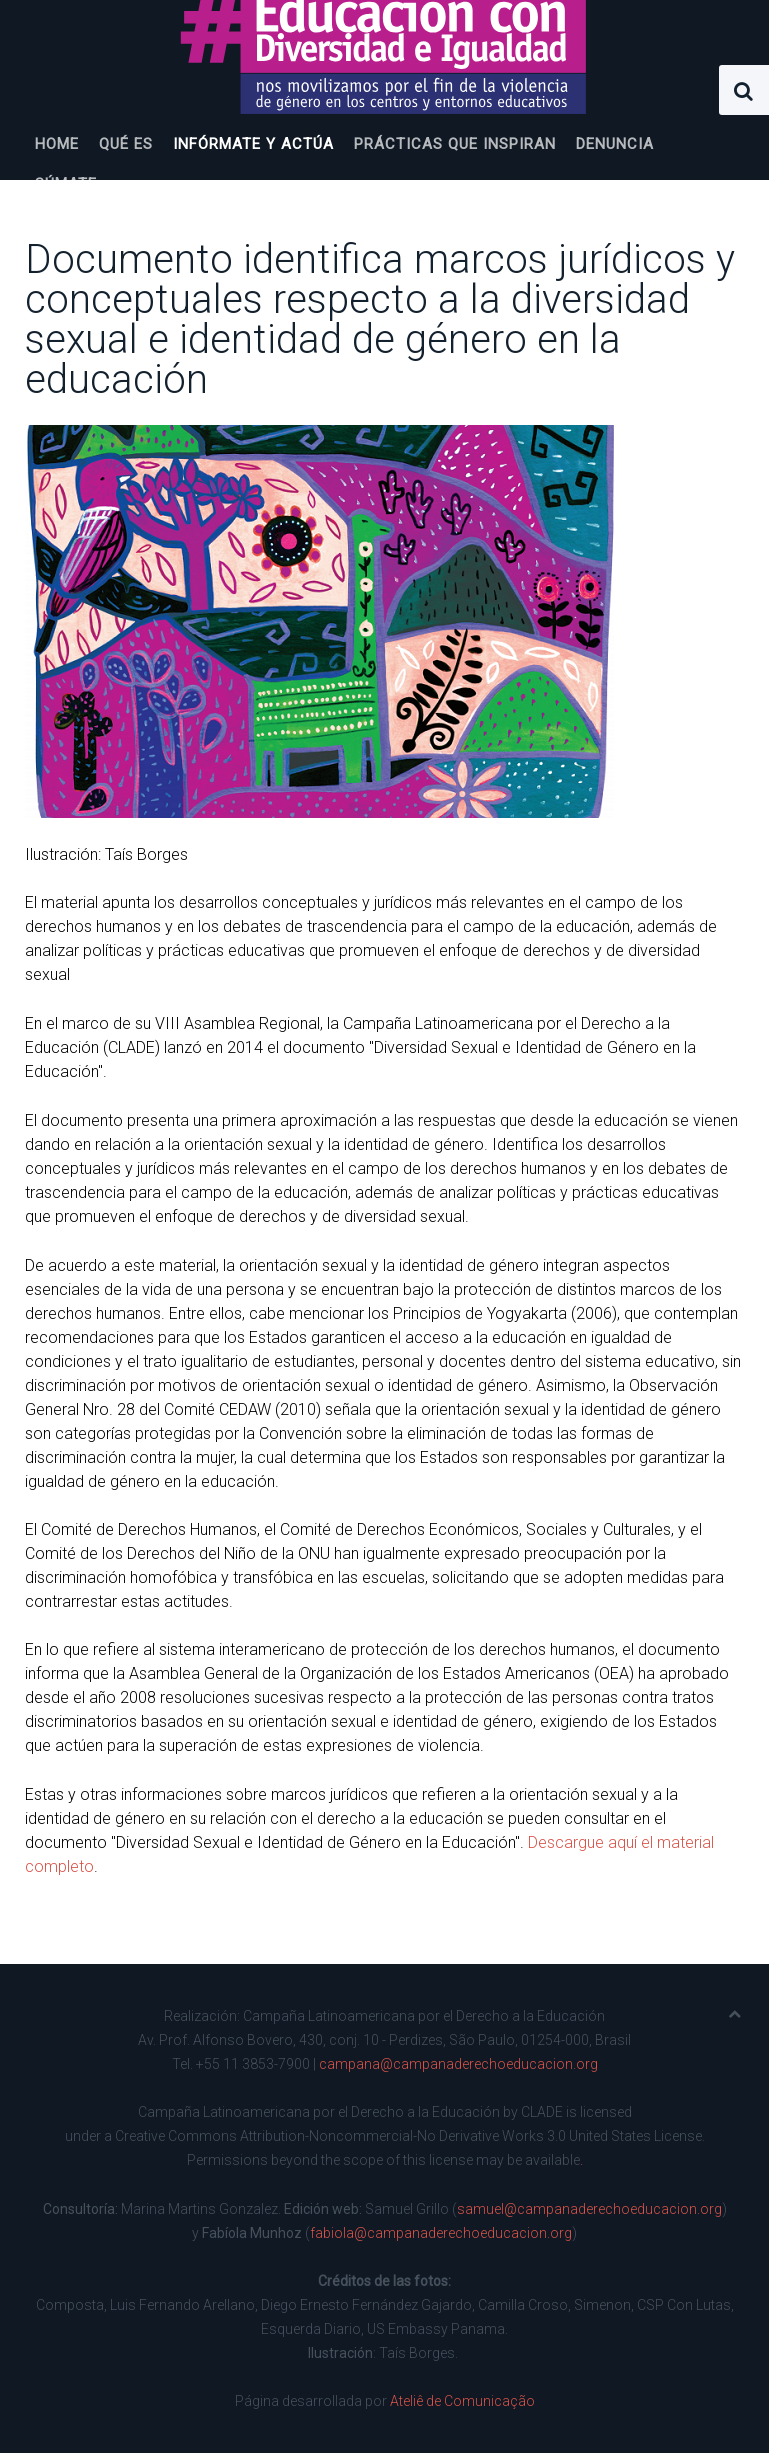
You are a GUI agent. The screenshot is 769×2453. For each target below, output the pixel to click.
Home (57, 144)
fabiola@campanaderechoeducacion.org (441, 2233)
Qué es (126, 144)
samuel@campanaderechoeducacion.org (589, 2209)
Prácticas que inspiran (455, 144)
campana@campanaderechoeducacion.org (458, 2064)
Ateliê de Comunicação (462, 2401)
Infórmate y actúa (253, 144)
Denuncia (615, 144)
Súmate (66, 184)
